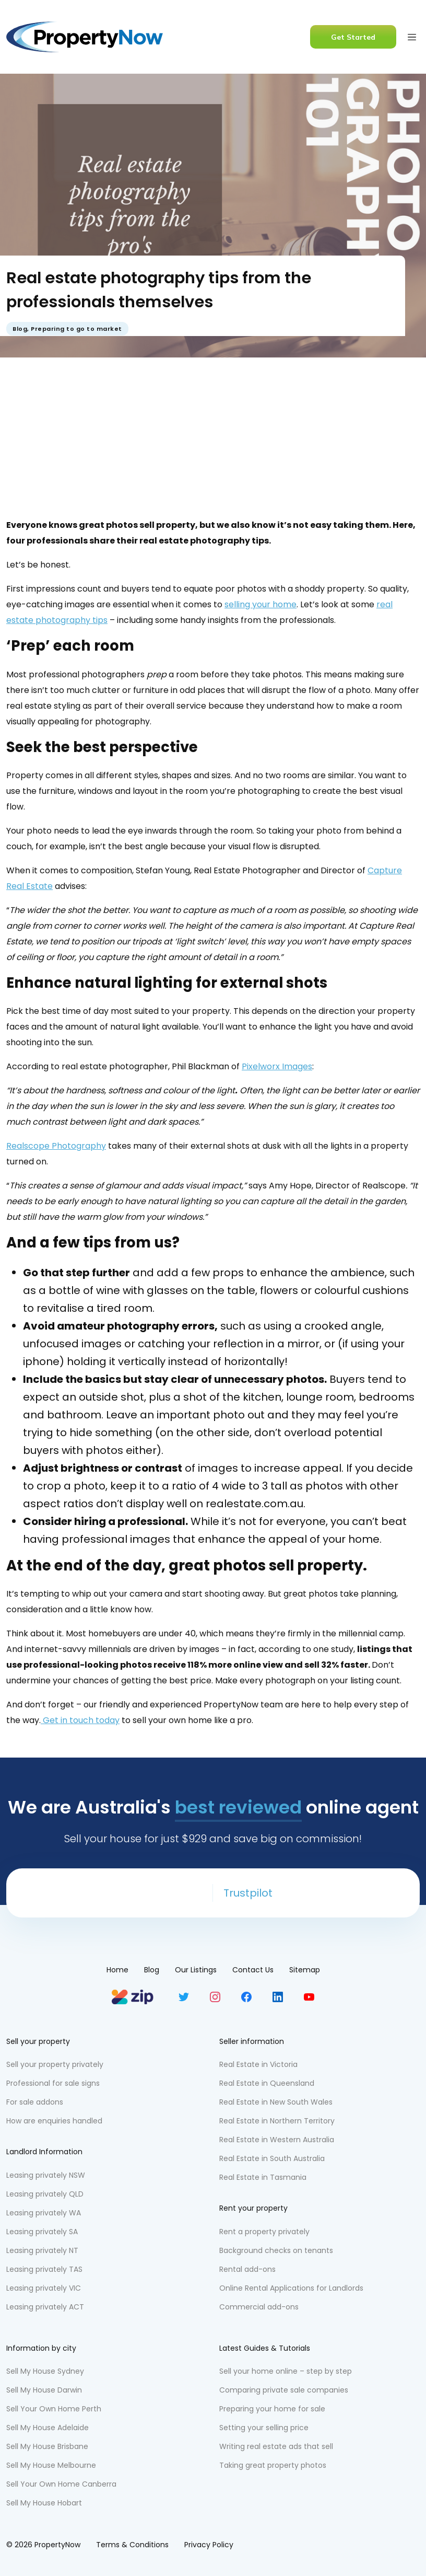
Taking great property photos (272, 2465)
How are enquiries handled (54, 2121)
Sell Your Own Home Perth (53, 2409)
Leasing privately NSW (45, 2175)
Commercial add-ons (259, 2307)
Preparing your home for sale (272, 2409)
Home (117, 1970)
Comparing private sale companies (283, 2390)
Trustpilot (248, 1893)
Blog (20, 329)
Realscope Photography (56, 1146)
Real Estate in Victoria (258, 2064)
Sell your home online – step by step (285, 2371)
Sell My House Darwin (44, 2390)
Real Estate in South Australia (272, 2158)
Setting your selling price (264, 2427)
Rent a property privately (264, 2231)
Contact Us (253, 1970)
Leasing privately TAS (44, 2269)
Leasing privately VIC (43, 2288)
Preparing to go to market (76, 329)
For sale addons (34, 2102)
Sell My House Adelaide (47, 2427)
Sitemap (304, 1970)
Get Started (353, 37)
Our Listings (196, 1970)
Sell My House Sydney (45, 2371)
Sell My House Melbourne (51, 2465)
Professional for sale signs (53, 2083)
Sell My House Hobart (44, 2503)
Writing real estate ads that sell (276, 2446)
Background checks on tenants (276, 2250)
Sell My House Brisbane (47, 2446)
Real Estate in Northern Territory (277, 2121)
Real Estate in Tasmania (262, 2177)
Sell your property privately (54, 2064)
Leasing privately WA (43, 2213)
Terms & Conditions (132, 2544)
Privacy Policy (208, 2544)
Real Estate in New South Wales (276, 2102)
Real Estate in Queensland (266, 2083)
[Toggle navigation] (412, 37)
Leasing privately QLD (45, 2194)
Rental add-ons (247, 2269)
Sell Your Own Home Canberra (61, 2484)
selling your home (260, 604)
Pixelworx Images (277, 1066)
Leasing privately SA (42, 2231)
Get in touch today (80, 1720)
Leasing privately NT (42, 2250)
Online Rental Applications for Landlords (291, 2288)
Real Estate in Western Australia (276, 2139)
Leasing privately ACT (45, 2307)
